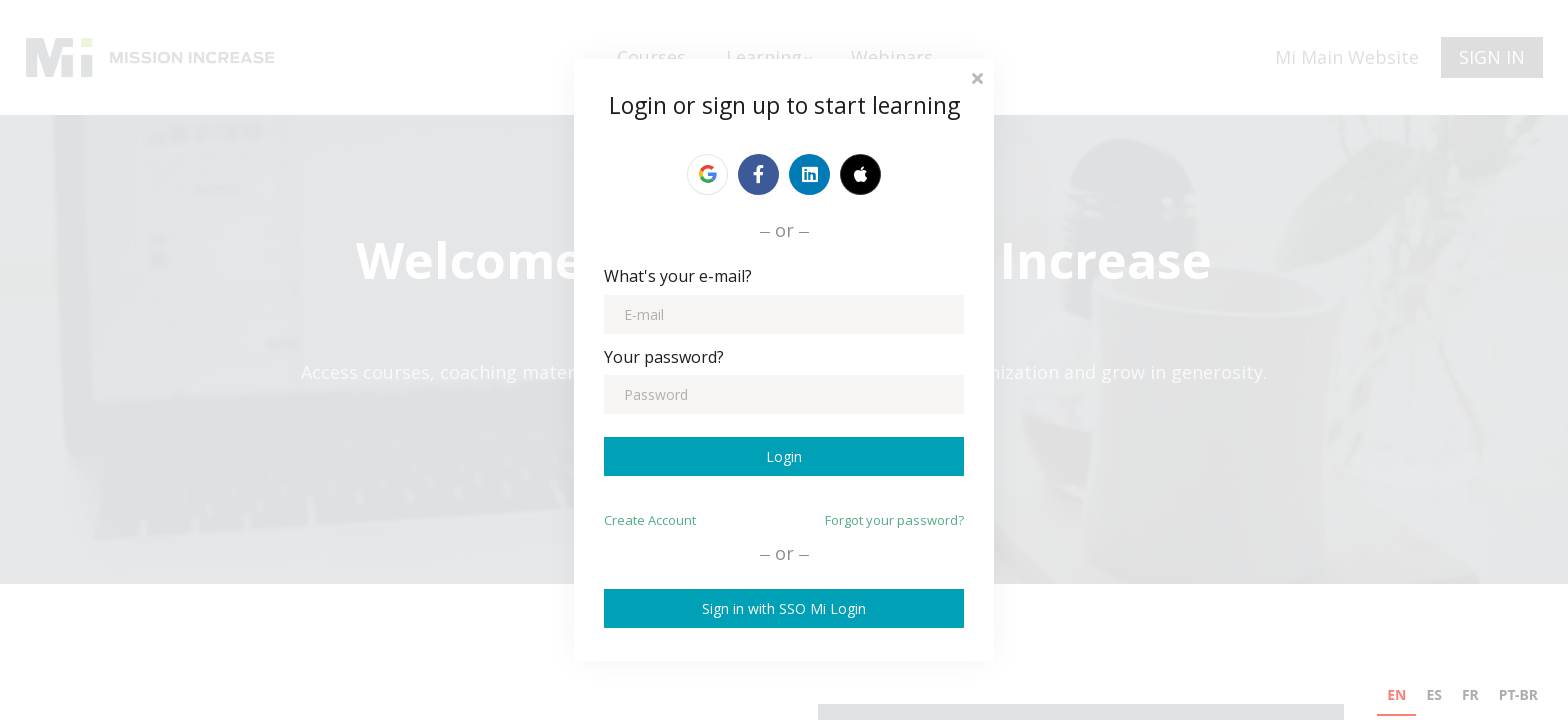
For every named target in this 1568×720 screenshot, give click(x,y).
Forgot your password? (894, 520)
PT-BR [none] (1518, 694)
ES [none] (1434, 694)
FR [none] (1470, 694)
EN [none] (1396, 694)
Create (650, 520)
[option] (1434, 697)
